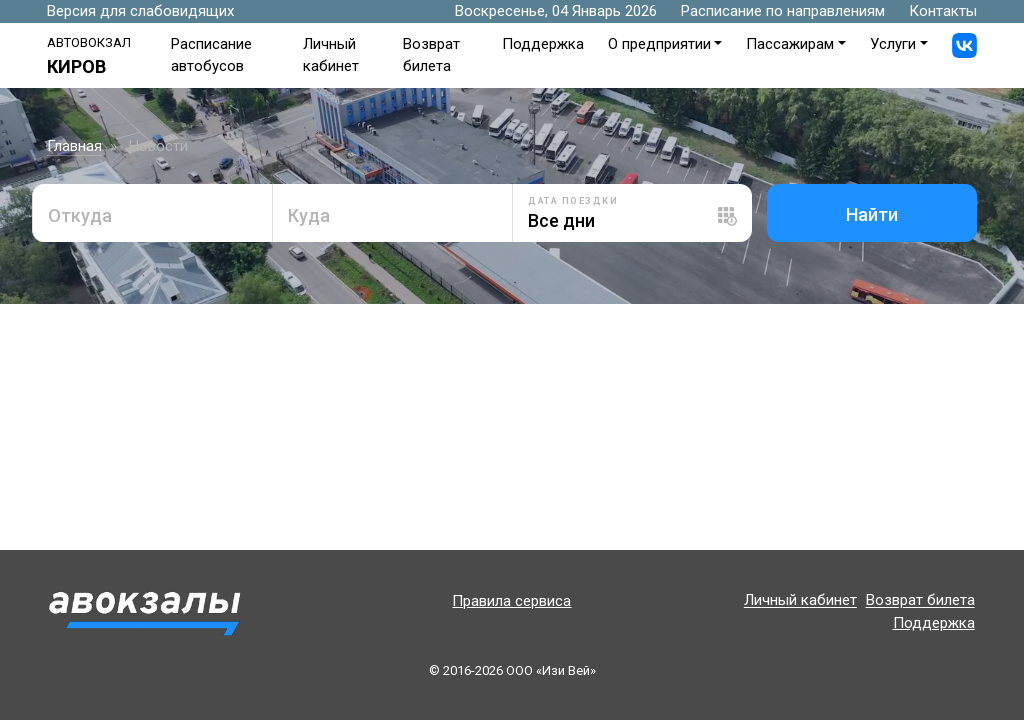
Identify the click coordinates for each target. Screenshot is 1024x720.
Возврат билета (920, 601)
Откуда (80, 215)
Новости (158, 146)
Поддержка (543, 44)
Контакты (943, 11)
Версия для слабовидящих (140, 11)
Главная (74, 146)
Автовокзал (89, 42)
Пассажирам (790, 44)
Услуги (893, 44)
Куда (309, 215)
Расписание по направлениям (783, 11)
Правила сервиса (511, 601)
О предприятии (659, 44)
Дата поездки (573, 201)
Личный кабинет (800, 601)
